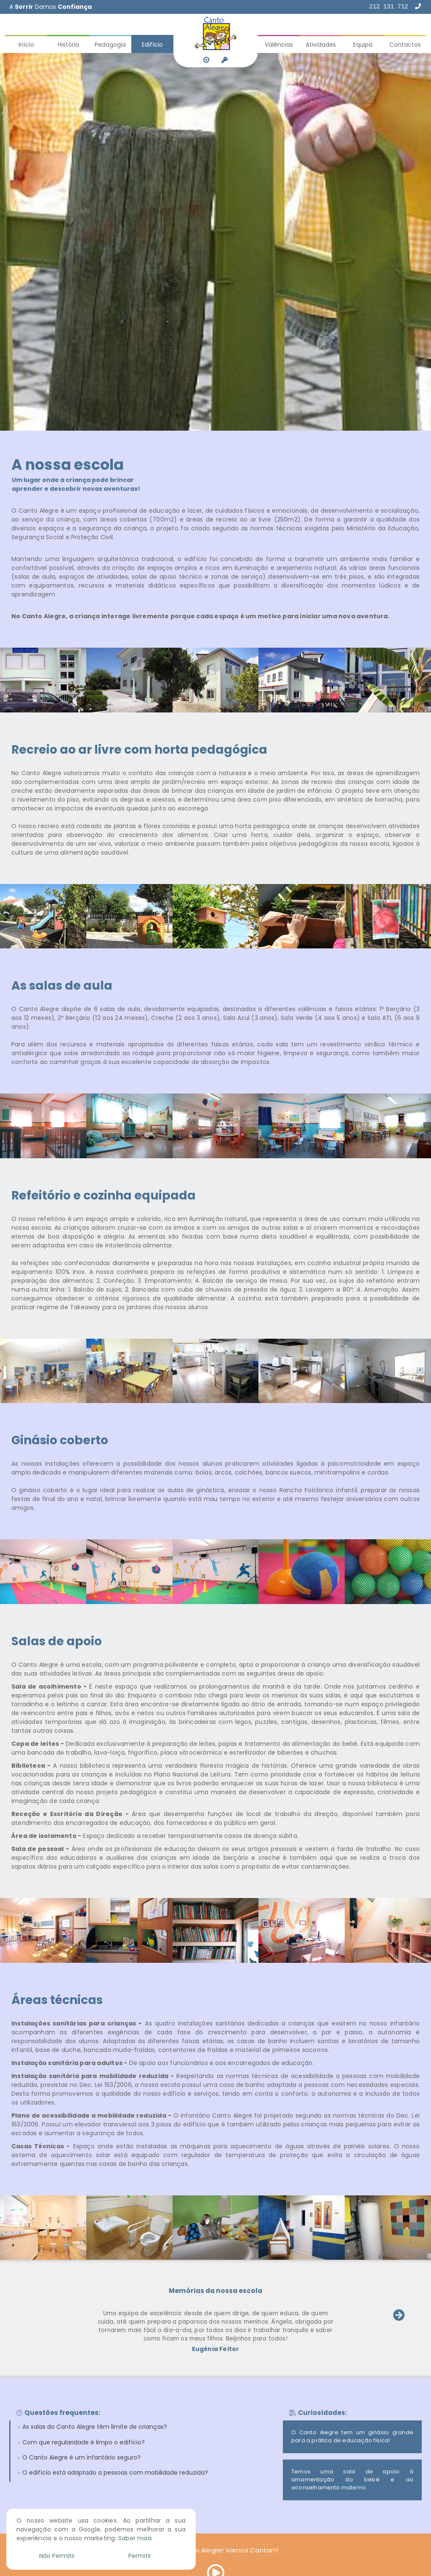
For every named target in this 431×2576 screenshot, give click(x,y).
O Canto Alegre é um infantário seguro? (81, 2457)
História (68, 44)
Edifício (152, 44)
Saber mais (135, 2538)
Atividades (321, 44)
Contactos (405, 44)
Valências (279, 44)
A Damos (50, 7)
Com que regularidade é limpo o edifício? (83, 2442)
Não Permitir (57, 2556)
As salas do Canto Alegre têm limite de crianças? (94, 2426)
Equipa (362, 44)
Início (26, 44)
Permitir (139, 2556)
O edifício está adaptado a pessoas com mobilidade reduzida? (115, 2472)
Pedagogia (110, 44)
